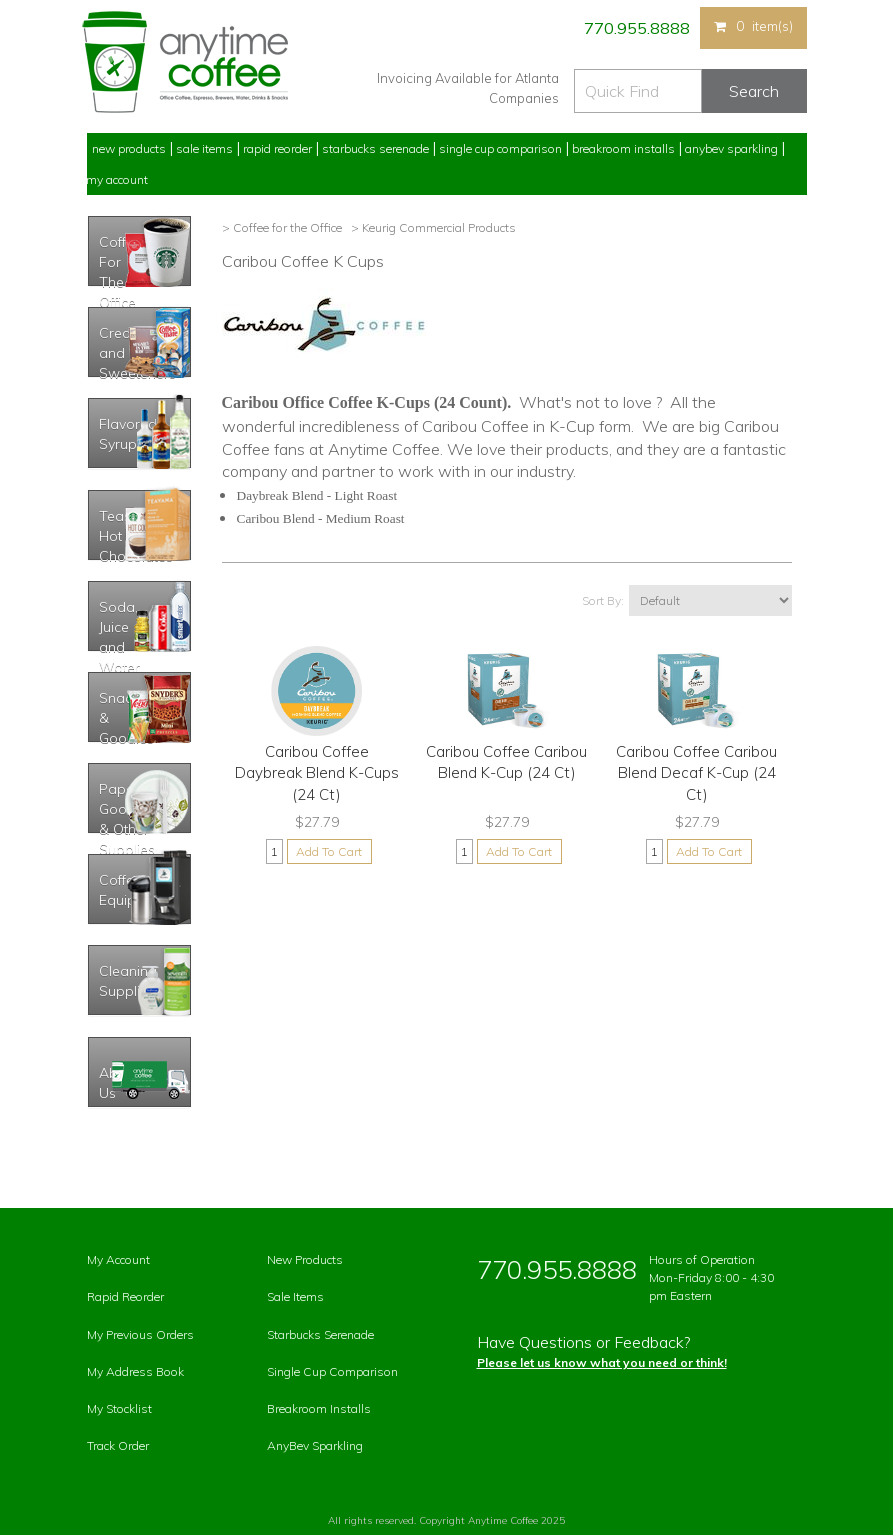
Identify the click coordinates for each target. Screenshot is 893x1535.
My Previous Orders (140, 1334)
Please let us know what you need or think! (602, 1362)
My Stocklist (119, 1408)
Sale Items (204, 148)
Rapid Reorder (277, 148)
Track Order (118, 1445)
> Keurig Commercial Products (432, 227)
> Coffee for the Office (282, 227)
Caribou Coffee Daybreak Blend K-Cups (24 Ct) (317, 773)
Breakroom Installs (623, 148)
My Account (117, 179)
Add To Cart (329, 851)
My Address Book (135, 1371)
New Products (129, 148)
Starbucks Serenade (375, 148)
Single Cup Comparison (500, 148)
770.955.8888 (635, 28)
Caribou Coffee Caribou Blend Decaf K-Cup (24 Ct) (696, 773)
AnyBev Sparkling (315, 1445)
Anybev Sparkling (731, 148)
